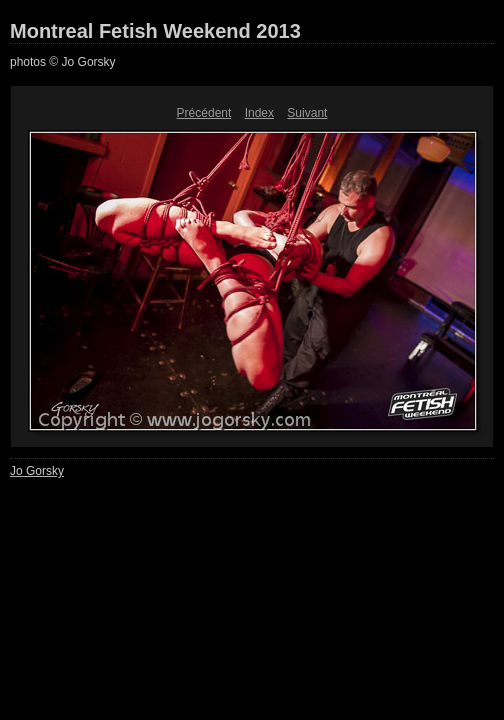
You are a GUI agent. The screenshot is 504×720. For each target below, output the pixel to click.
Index (259, 113)
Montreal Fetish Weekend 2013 (155, 31)
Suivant (307, 113)
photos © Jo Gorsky (63, 62)
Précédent (204, 113)
